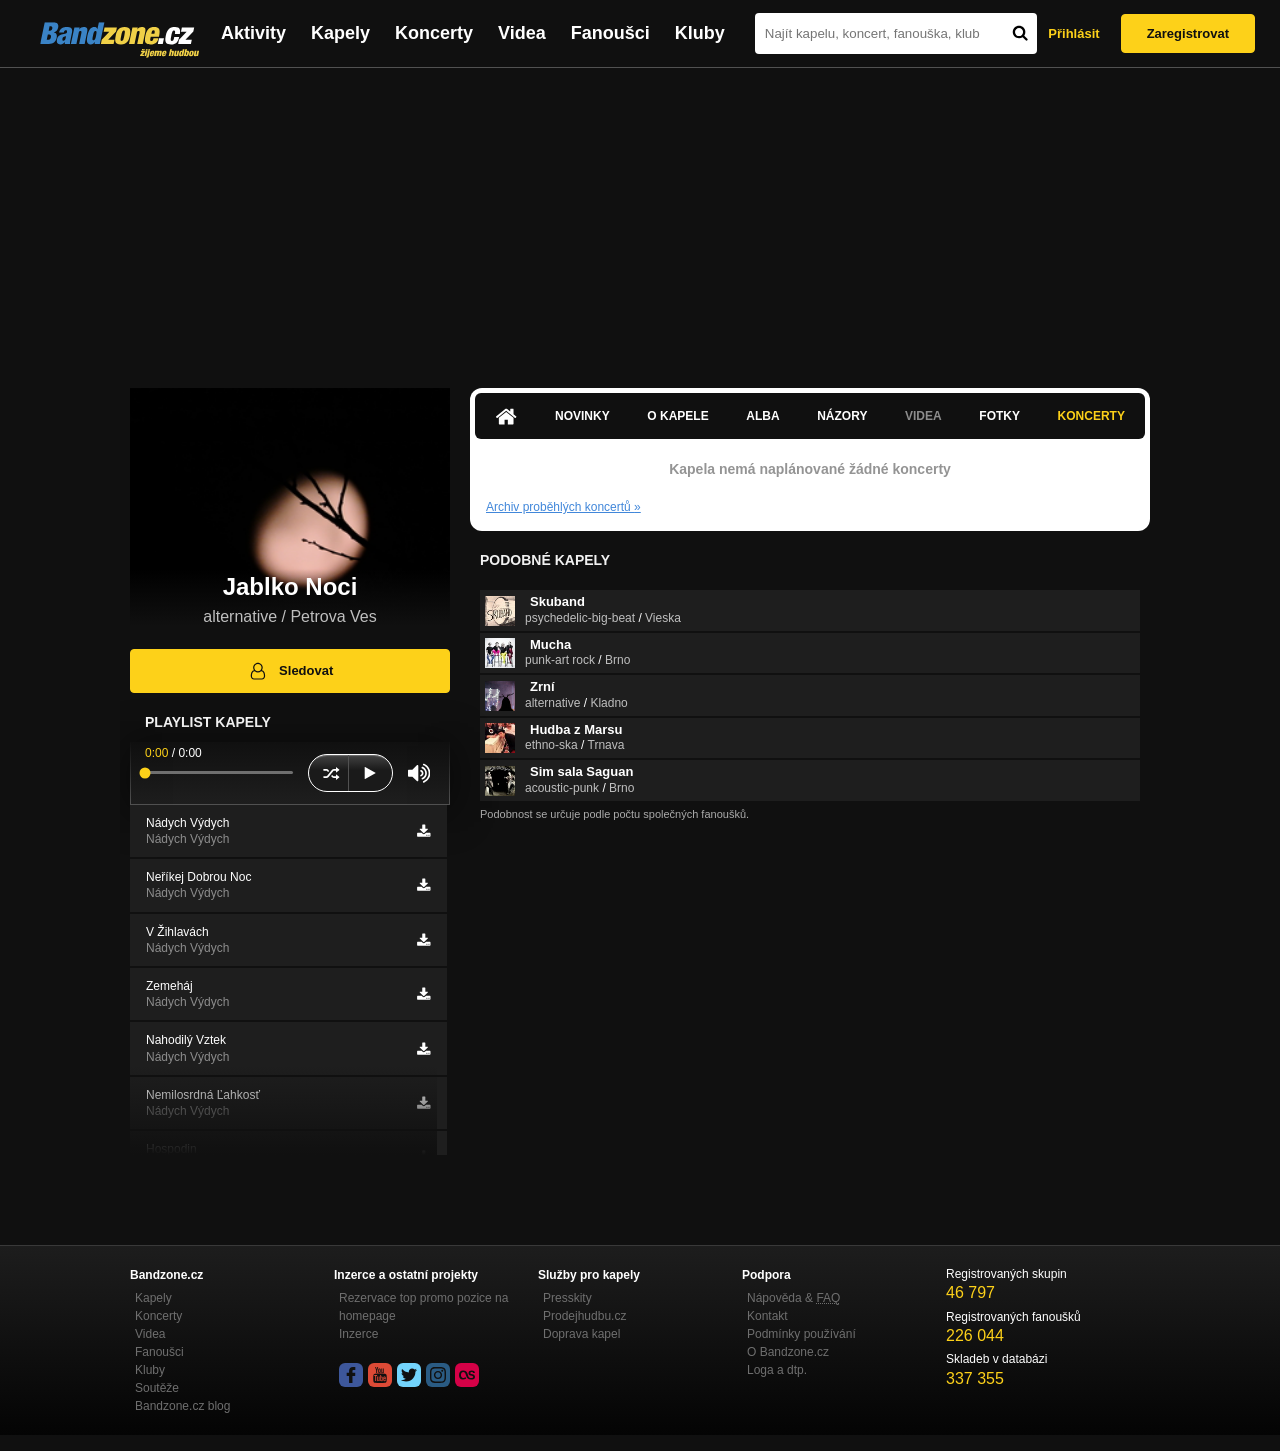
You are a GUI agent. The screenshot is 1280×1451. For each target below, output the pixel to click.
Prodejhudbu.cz (584, 1316)
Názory (842, 416)
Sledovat (290, 671)
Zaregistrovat (1188, 33)
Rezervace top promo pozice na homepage (423, 1307)
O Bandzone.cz (788, 1352)
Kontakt (767, 1316)
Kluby (700, 33)
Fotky (999, 416)
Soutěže (157, 1388)
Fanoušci (610, 33)
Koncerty (434, 33)
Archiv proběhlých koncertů (563, 507)
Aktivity (253, 33)
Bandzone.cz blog (182, 1406)
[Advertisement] (640, 218)
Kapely (340, 33)
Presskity (567, 1298)
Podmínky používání (801, 1334)
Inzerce (358, 1334)
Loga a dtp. (777, 1370)
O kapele (677, 416)
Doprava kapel (581, 1334)
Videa (522, 33)
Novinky (582, 416)
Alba (762, 416)
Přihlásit (1073, 33)
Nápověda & (793, 1298)
